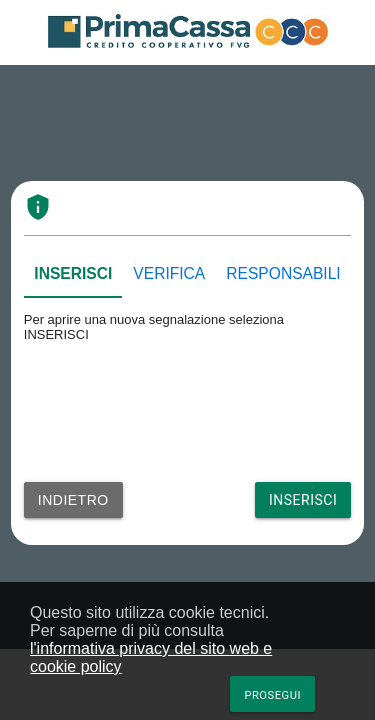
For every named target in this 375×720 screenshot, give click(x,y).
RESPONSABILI (283, 273)
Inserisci (303, 500)
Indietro (73, 500)
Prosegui (272, 695)
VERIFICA (169, 273)
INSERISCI (73, 273)
